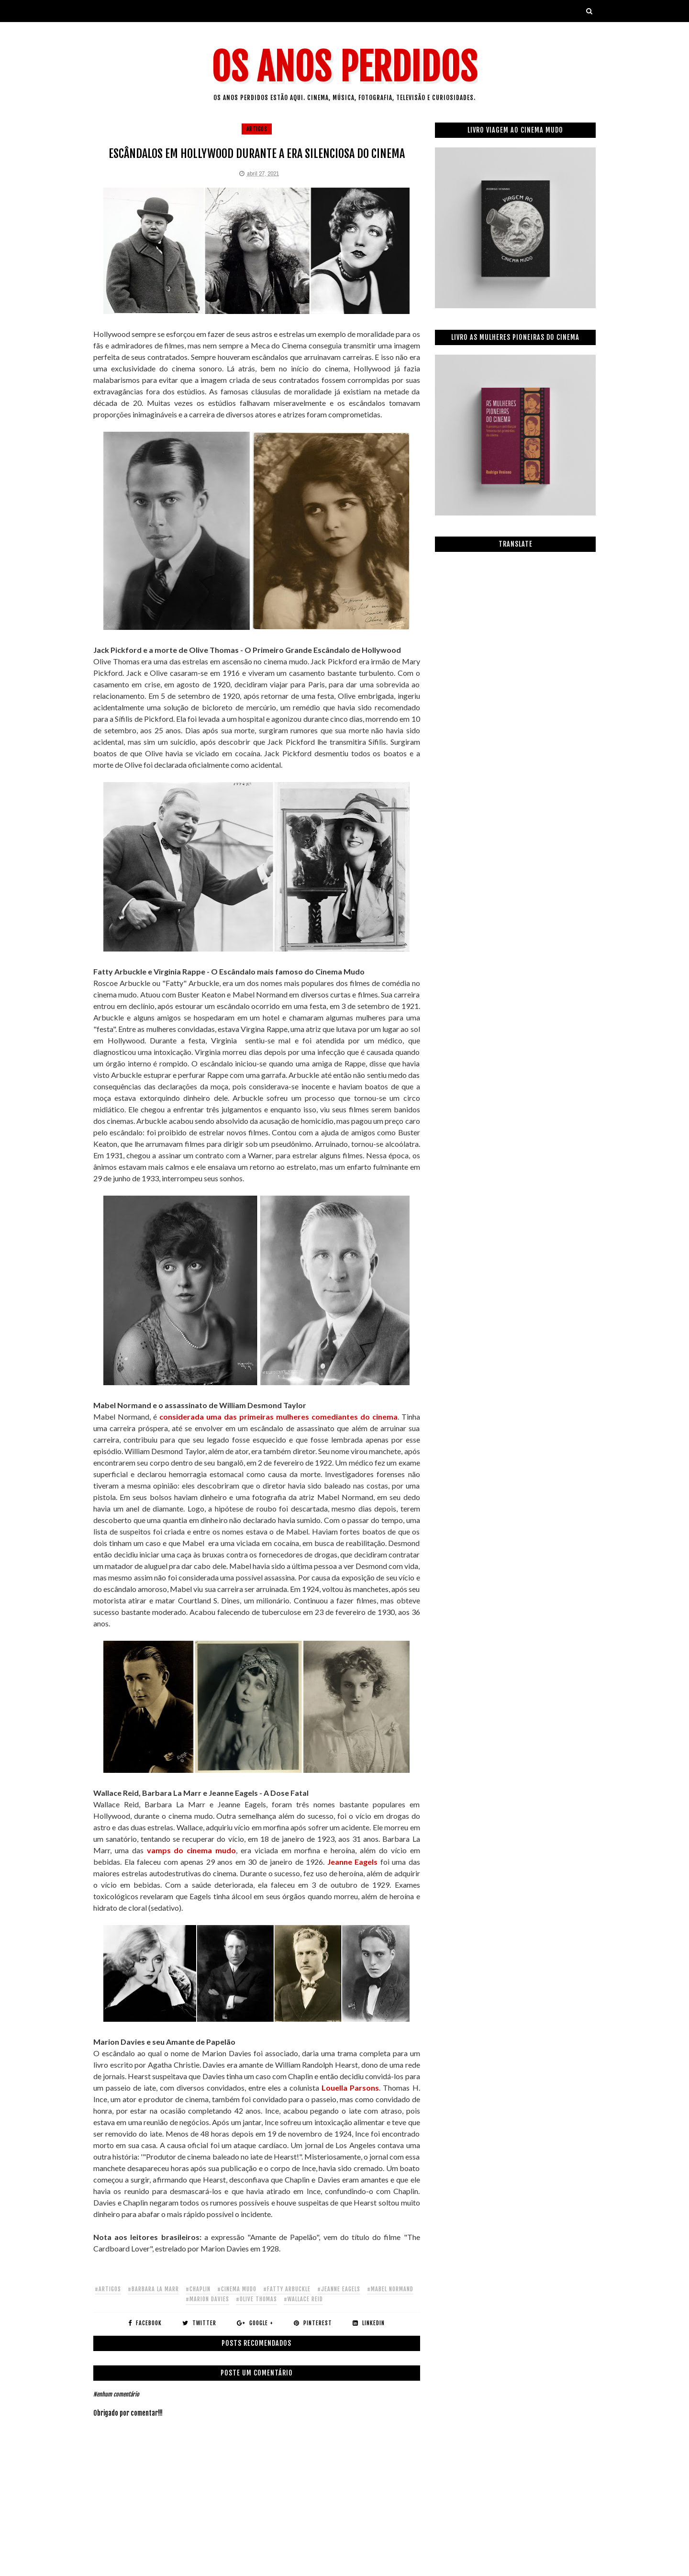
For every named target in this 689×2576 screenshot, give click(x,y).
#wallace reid (303, 2299)
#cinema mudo (236, 2289)
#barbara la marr (153, 2289)
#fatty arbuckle (287, 2289)
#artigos (108, 2289)
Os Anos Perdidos (344, 67)
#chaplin (198, 2289)
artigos (256, 129)
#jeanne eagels (338, 2289)
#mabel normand (390, 2289)
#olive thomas (256, 2299)
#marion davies (207, 2299)
